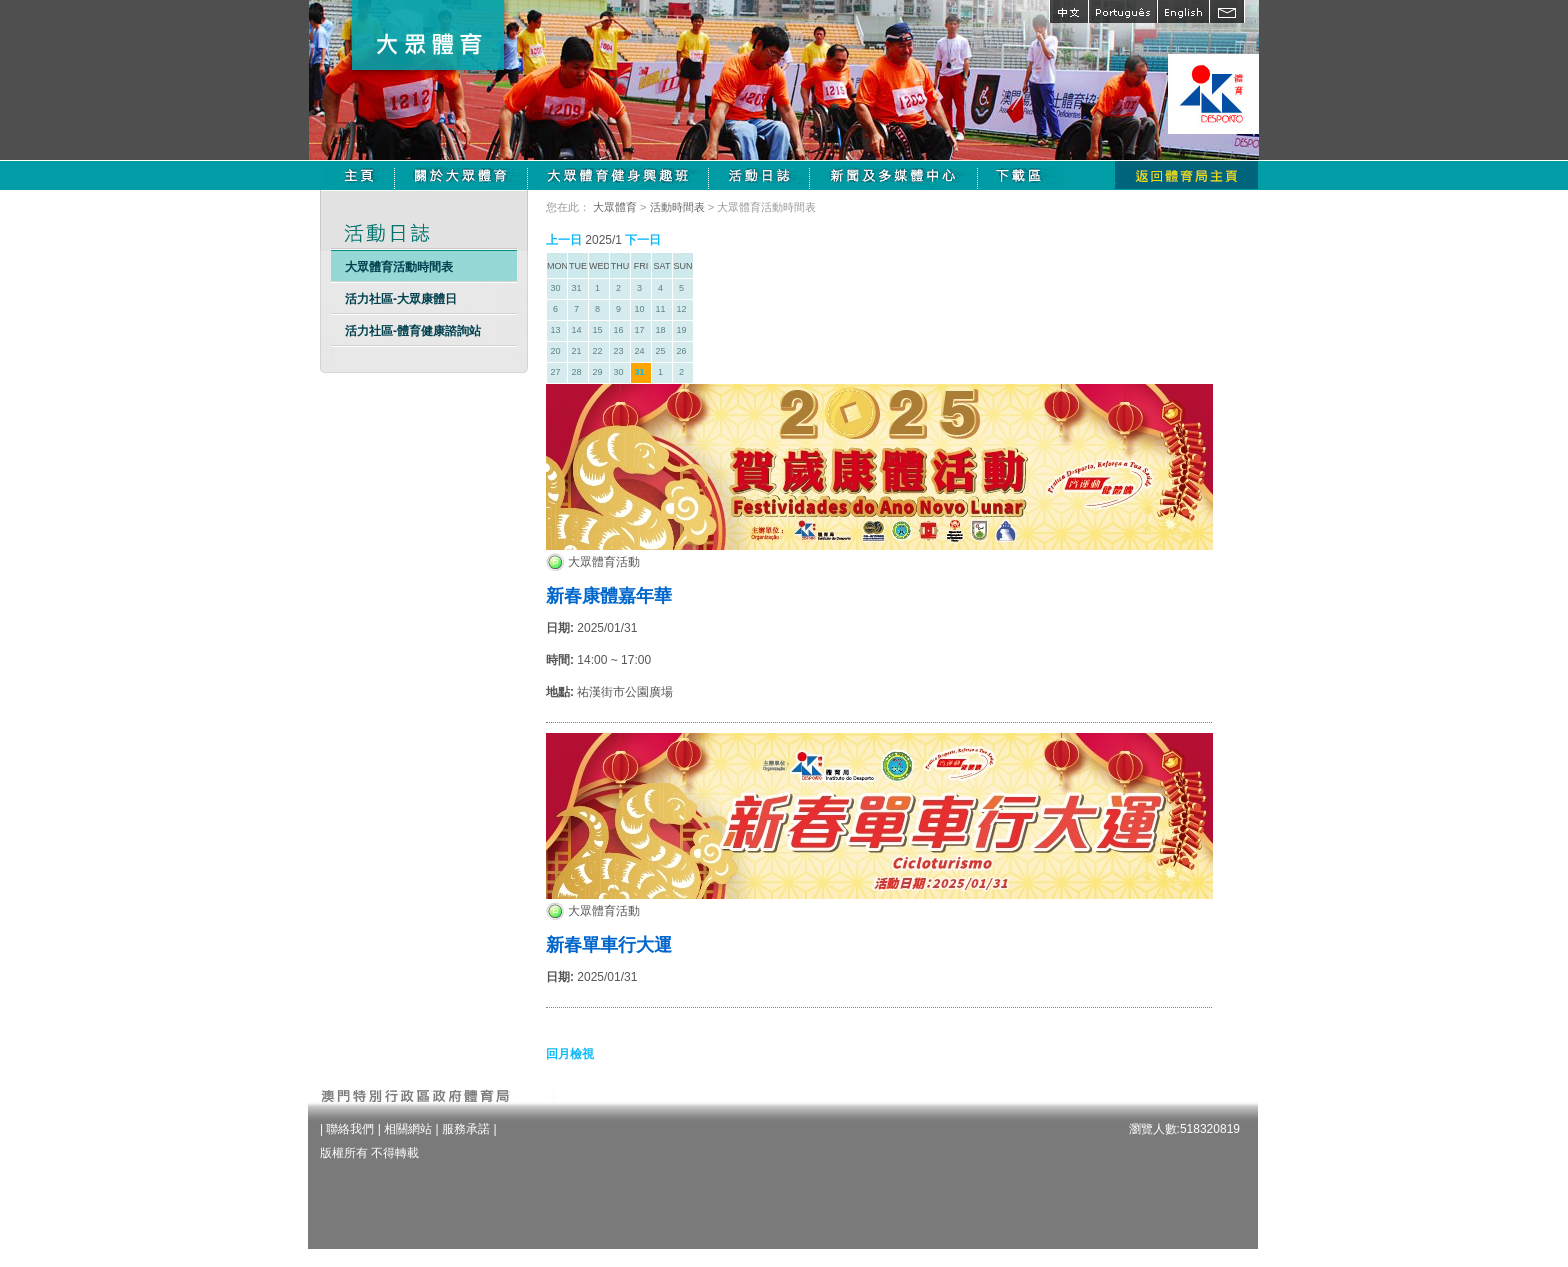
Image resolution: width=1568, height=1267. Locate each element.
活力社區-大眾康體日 (401, 299)
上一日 (564, 240)
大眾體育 (615, 207)
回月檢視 (570, 1054)
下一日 (643, 240)
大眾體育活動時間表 (399, 267)
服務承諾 (466, 1129)
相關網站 (408, 1129)
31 (639, 372)
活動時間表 (677, 207)
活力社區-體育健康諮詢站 (413, 331)
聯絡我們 (350, 1129)
